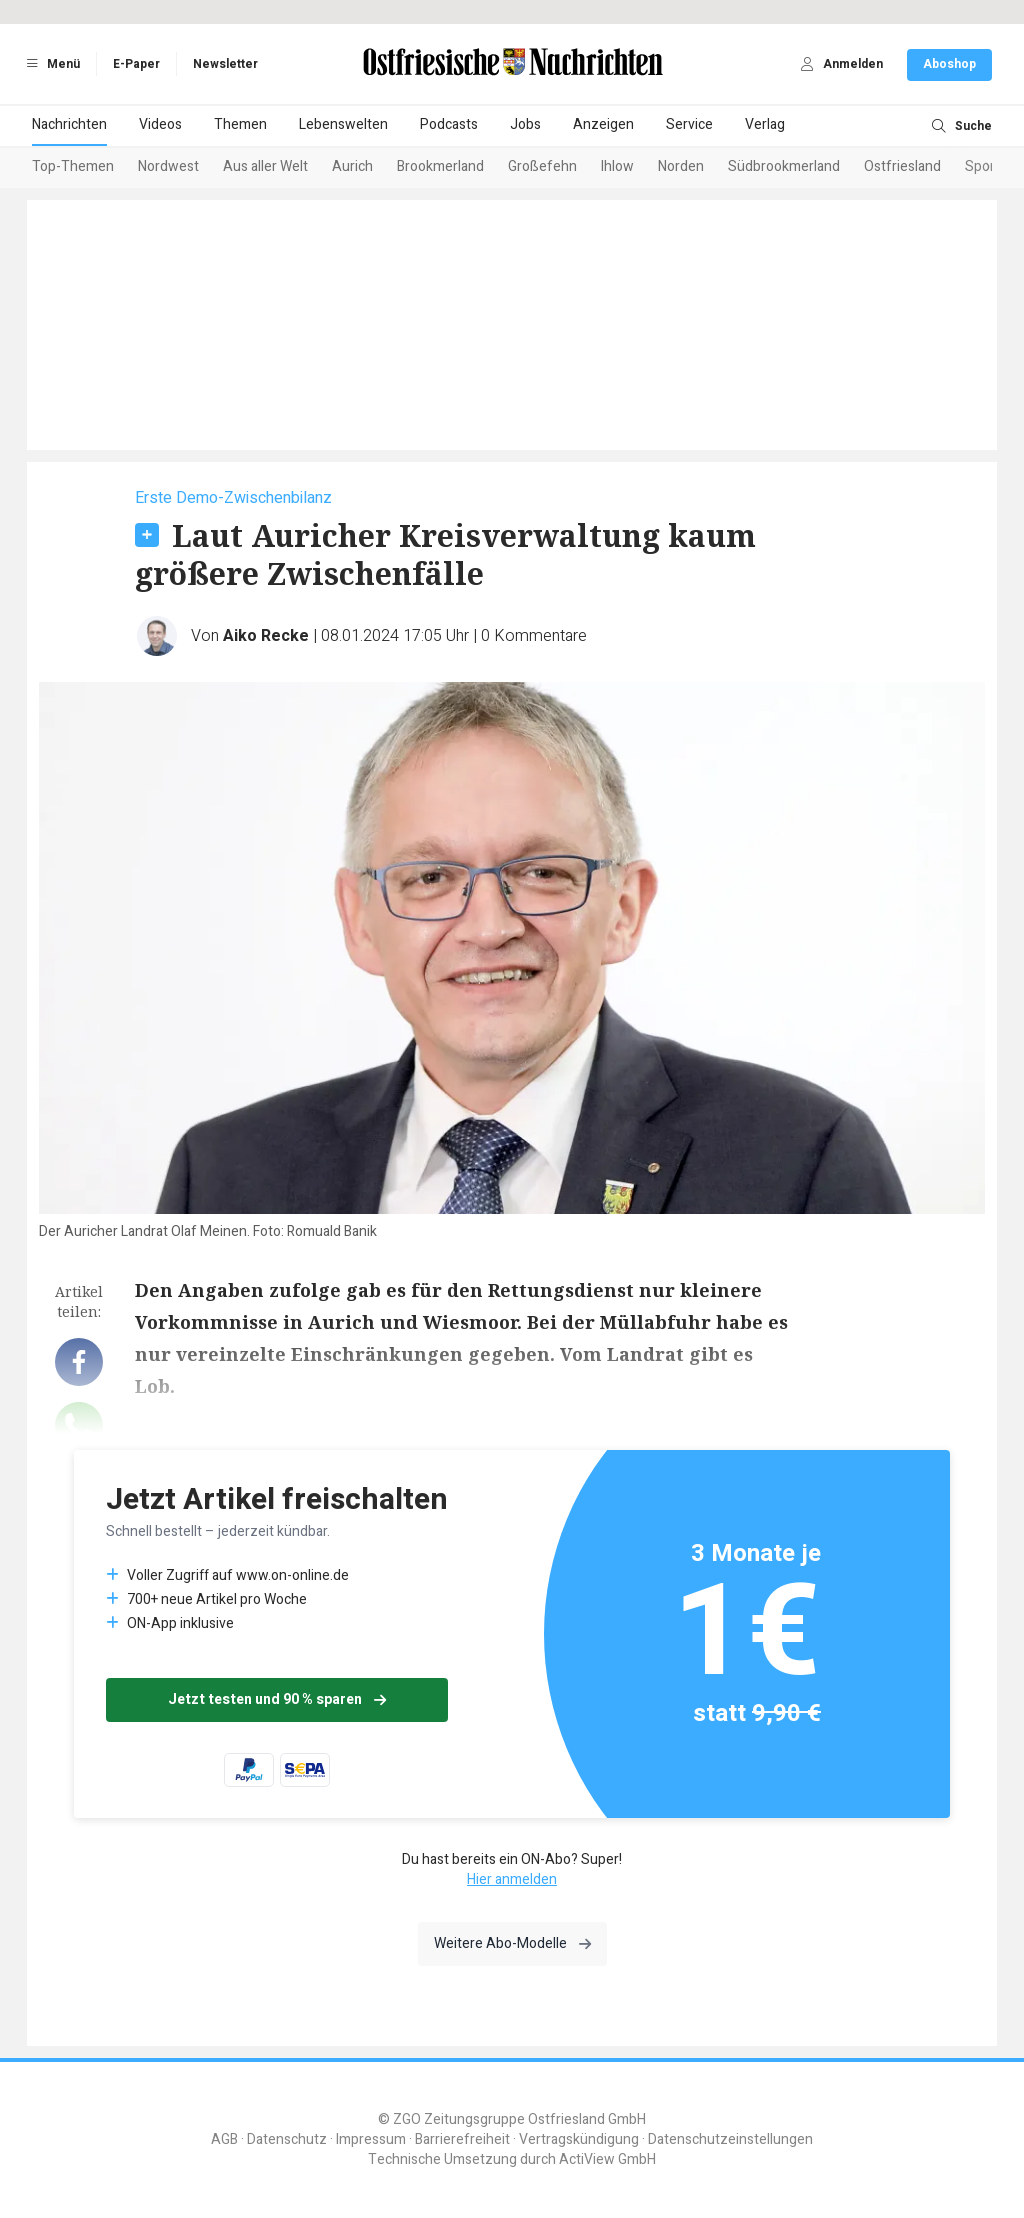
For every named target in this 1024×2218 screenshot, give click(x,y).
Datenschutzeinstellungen (730, 2139)
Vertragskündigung (579, 2139)
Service (689, 124)
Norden (681, 166)
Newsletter (225, 64)
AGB (224, 2139)
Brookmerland (440, 166)
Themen (240, 124)
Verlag (765, 124)
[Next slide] (968, 168)
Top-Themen (73, 166)
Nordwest (168, 166)
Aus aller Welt (265, 166)
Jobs (525, 124)
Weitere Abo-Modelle (512, 1943)
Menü (50, 64)
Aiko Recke (266, 636)
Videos (160, 124)
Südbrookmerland (784, 166)
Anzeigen (603, 124)
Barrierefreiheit (462, 2139)
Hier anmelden (512, 1879)
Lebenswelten (343, 124)
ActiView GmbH (607, 2159)
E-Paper (136, 64)
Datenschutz (287, 2139)
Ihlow (617, 166)
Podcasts (449, 124)
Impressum (371, 2139)
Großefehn (542, 166)
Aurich (352, 166)
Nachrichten (69, 124)
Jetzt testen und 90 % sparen (277, 1699)
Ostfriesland (902, 166)
